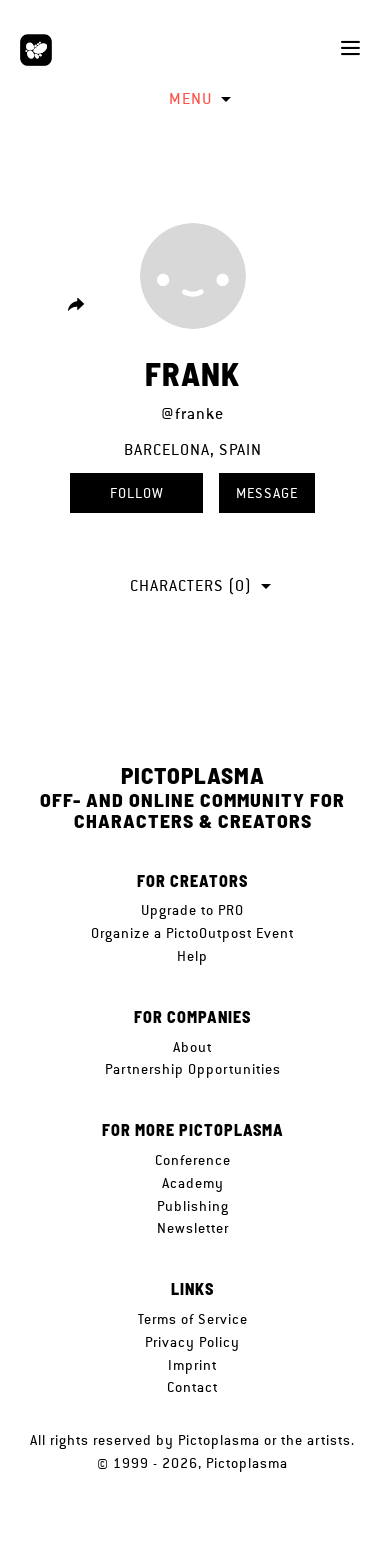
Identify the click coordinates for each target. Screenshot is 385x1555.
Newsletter (193, 1228)
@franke (192, 413)
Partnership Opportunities (193, 1069)
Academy (193, 1183)
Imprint (192, 1365)
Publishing (193, 1206)
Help (192, 956)
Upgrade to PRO (192, 910)
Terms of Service (193, 1319)
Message (267, 493)
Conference (193, 1160)
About (192, 1047)
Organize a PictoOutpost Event (192, 933)
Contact (192, 1387)
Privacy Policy (192, 1342)
